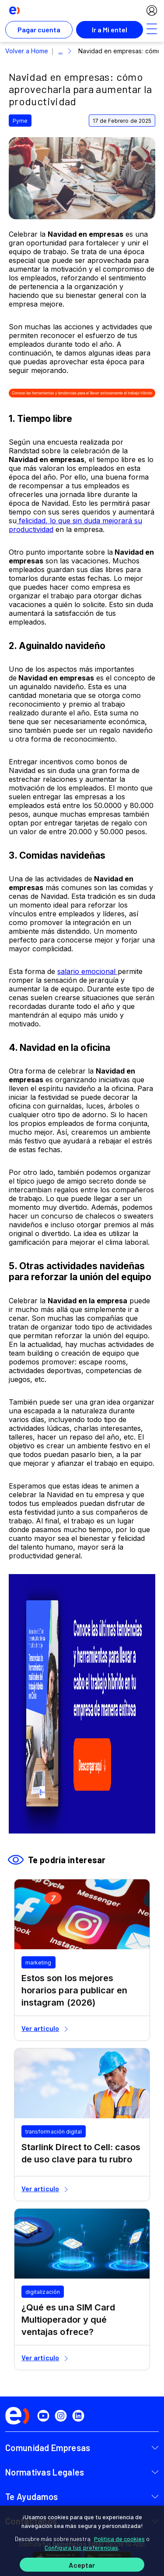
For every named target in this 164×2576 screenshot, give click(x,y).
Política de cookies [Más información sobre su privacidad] (119, 2538)
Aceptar (82, 2565)
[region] (82, 2541)
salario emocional (87, 971)
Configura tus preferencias (82, 2547)
